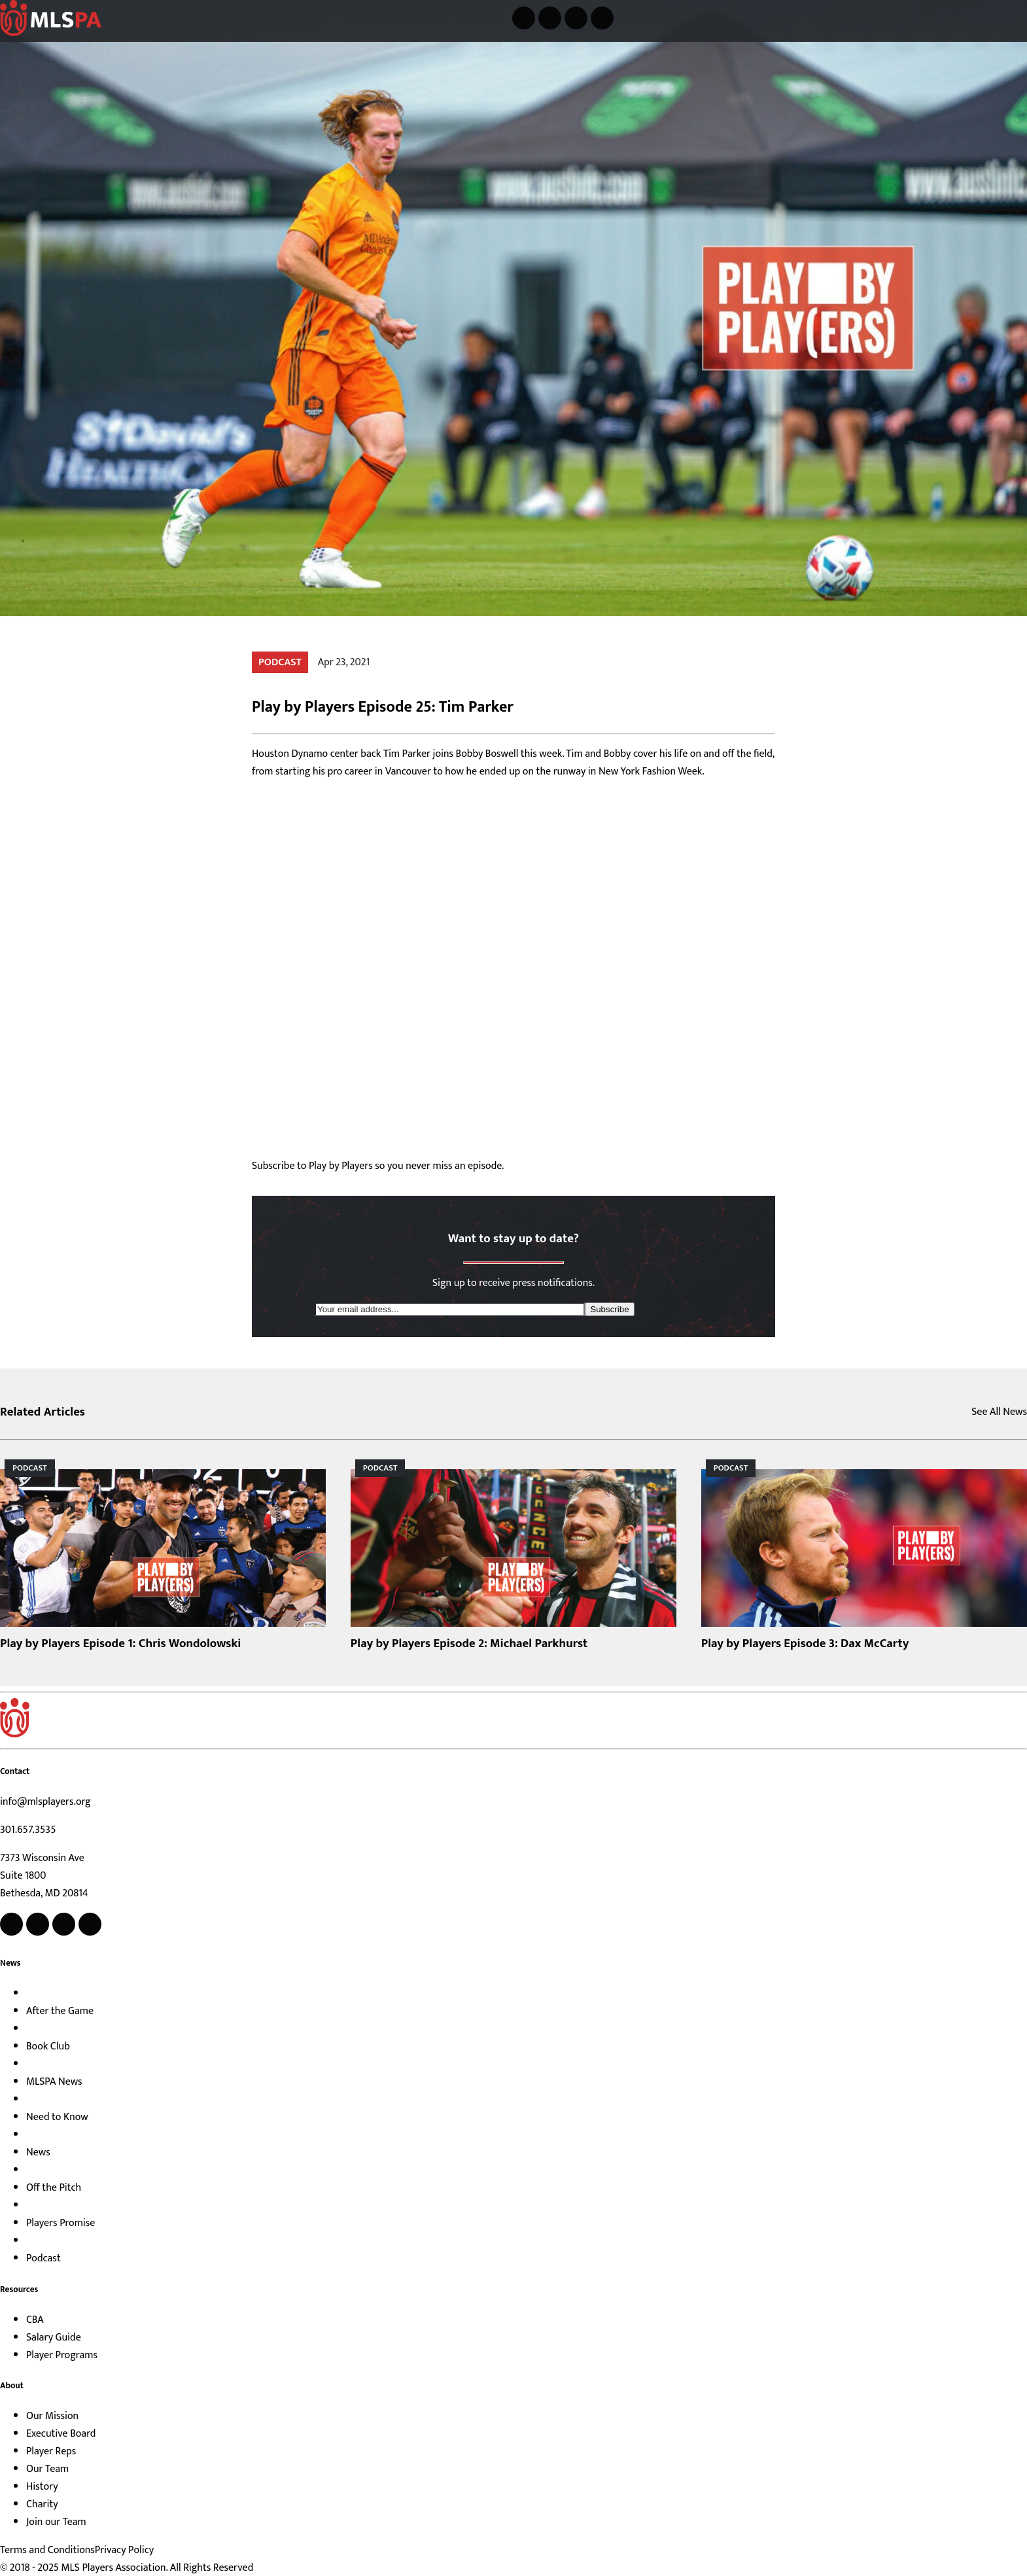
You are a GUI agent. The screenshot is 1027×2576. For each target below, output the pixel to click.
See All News (999, 1412)
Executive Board (61, 2434)
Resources (19, 2289)
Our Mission (52, 2416)
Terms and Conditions (47, 2550)
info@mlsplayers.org (45, 1802)
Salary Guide (53, 2337)
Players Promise (60, 2223)
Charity (42, 2504)
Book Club (48, 2046)
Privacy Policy (124, 2550)
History (42, 2487)
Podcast (43, 2258)
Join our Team (56, 2522)
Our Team (47, 2469)
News (10, 1963)
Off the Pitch (53, 2188)
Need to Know (57, 2117)
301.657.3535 (28, 1830)
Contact (14, 1771)
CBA (35, 2320)
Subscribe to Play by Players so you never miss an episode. (378, 1166)
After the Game (60, 2011)
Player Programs (61, 2355)
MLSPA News (54, 2082)
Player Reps (51, 2451)
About (12, 2385)
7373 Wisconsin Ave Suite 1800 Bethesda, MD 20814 (44, 1875)
